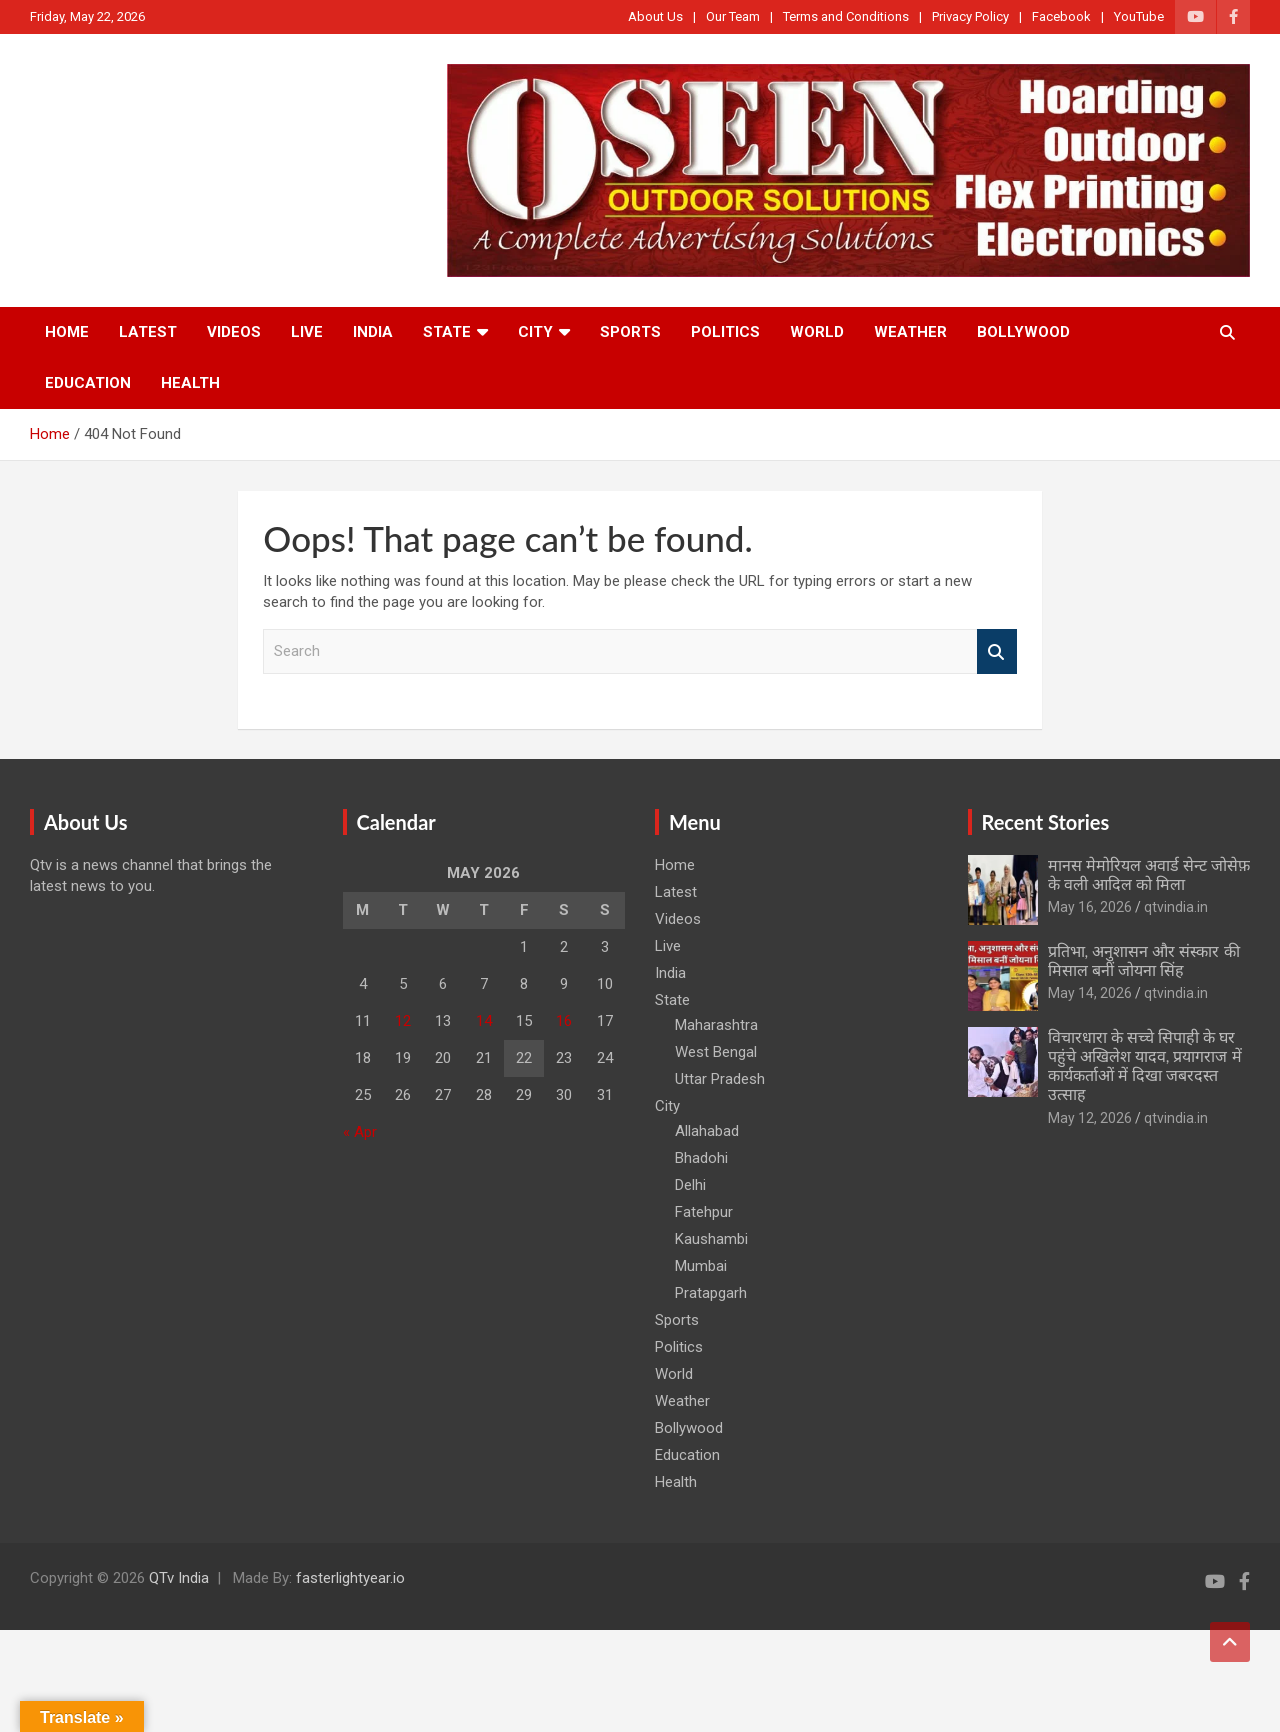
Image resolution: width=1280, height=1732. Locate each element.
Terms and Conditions (846, 16)
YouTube (1139, 16)
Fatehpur (704, 1212)
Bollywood (1023, 332)
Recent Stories (1046, 822)
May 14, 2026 (1090, 993)
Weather (910, 332)
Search (997, 651)
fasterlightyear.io (350, 1578)
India (373, 332)
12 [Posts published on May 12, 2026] (403, 1021)
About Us (655, 16)
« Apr (360, 1132)
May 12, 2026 (1090, 1118)
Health (190, 383)
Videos (234, 332)
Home (67, 332)
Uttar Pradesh (720, 1079)
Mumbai (701, 1266)
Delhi (690, 1185)
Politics (725, 332)
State (447, 332)
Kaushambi (711, 1239)
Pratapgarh (711, 1293)
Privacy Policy (970, 16)
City (535, 332)
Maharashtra (716, 1025)
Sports (630, 332)
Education (88, 383)
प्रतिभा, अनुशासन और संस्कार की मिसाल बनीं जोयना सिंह (1144, 960)
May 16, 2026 (1090, 907)
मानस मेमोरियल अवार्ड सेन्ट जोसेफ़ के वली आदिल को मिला (1149, 874)
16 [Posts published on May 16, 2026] (564, 1021)
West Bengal (716, 1052)
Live (307, 332)
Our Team (733, 16)
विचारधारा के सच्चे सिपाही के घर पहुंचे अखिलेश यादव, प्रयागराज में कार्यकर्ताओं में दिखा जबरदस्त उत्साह (1145, 1065)
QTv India (179, 1578)
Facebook (1061, 16)
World (817, 332)
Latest (148, 332)
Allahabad (707, 1131)
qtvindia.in (1176, 907)
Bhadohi (701, 1158)
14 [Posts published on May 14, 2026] (484, 1021)
